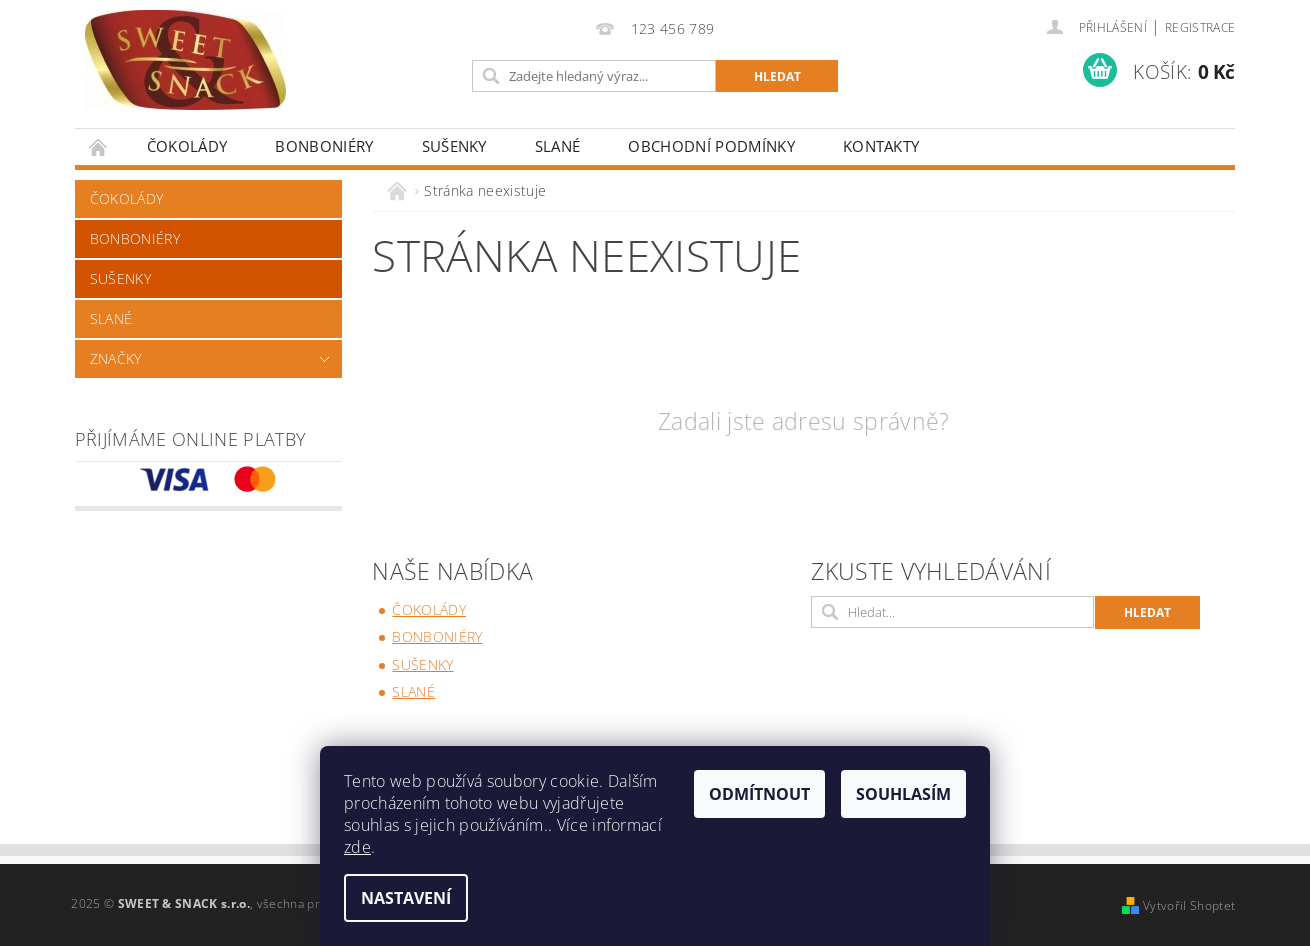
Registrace (1200, 27)
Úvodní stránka (99, 146)
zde (357, 847)
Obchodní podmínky (711, 146)
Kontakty (881, 146)
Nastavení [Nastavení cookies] (406, 898)
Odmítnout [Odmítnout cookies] (759, 794)
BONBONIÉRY (324, 146)
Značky (116, 358)
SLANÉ (558, 146)
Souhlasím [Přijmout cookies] (903, 794)
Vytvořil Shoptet (1189, 905)
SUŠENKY (454, 146)
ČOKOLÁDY (187, 146)
